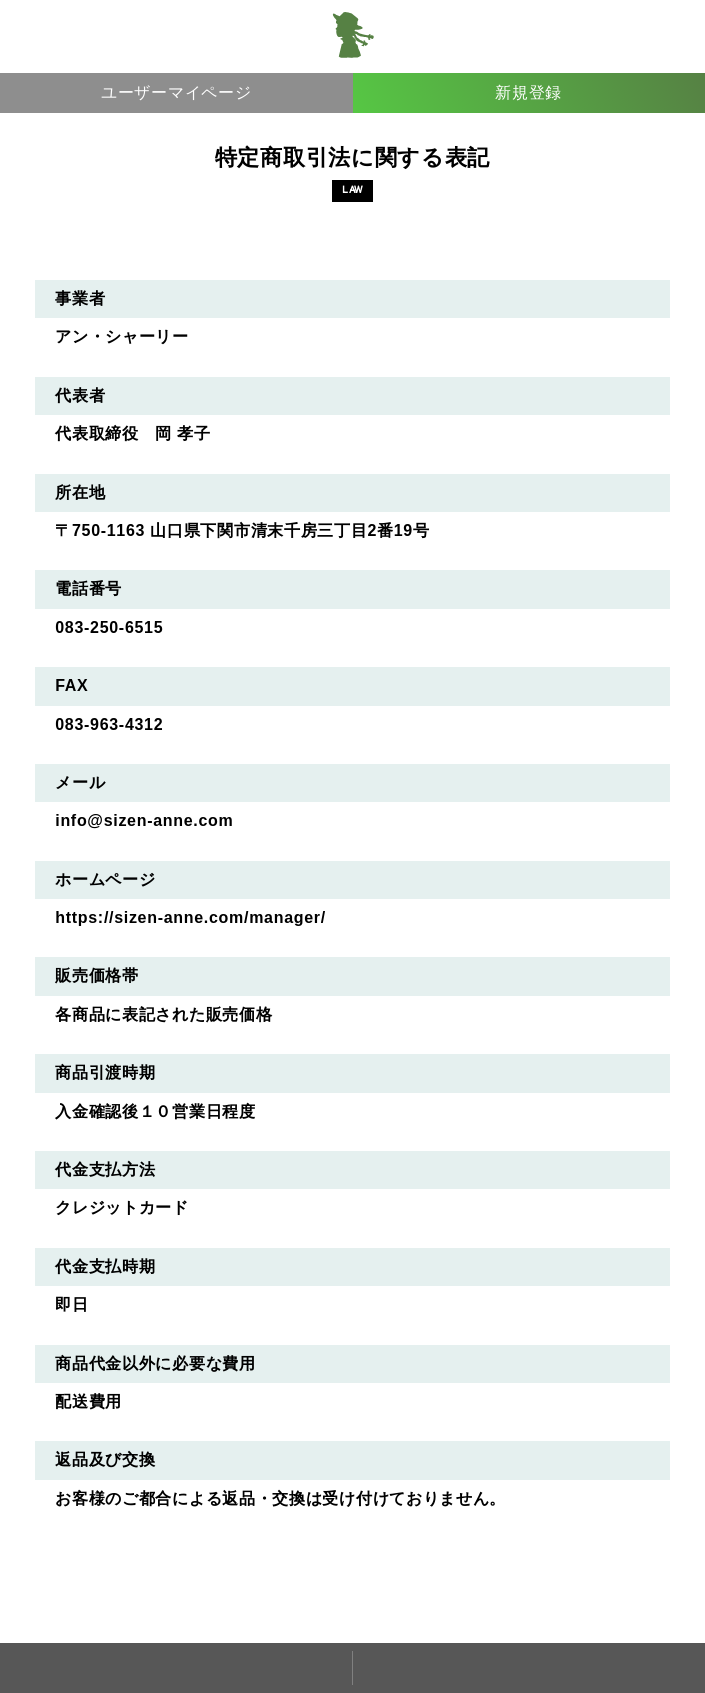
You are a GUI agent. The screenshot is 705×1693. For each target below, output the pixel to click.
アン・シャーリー (353, 36)
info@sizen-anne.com (144, 820)
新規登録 (528, 92)
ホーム (176, 1668)
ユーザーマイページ (176, 92)
